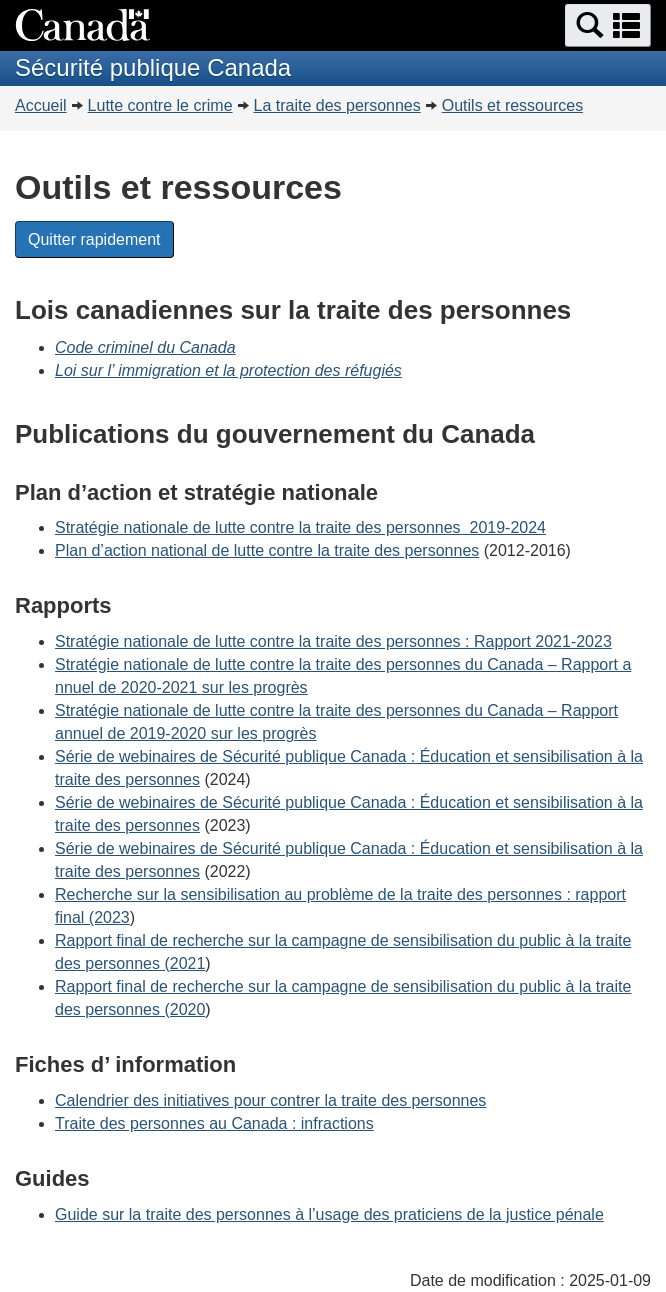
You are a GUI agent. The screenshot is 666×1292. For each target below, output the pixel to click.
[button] (608, 25)
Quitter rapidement (94, 239)
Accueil (41, 105)
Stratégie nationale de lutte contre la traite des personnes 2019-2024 (300, 527)
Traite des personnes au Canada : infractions (214, 1123)
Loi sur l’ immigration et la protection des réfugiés (228, 370)
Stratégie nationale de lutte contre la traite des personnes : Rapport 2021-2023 (333, 641)
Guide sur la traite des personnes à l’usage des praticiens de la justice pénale (329, 1214)
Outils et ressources (512, 105)
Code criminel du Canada (145, 347)
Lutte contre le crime (160, 105)
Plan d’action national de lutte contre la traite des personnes (267, 550)
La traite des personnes (337, 105)
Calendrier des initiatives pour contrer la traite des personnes (270, 1100)
